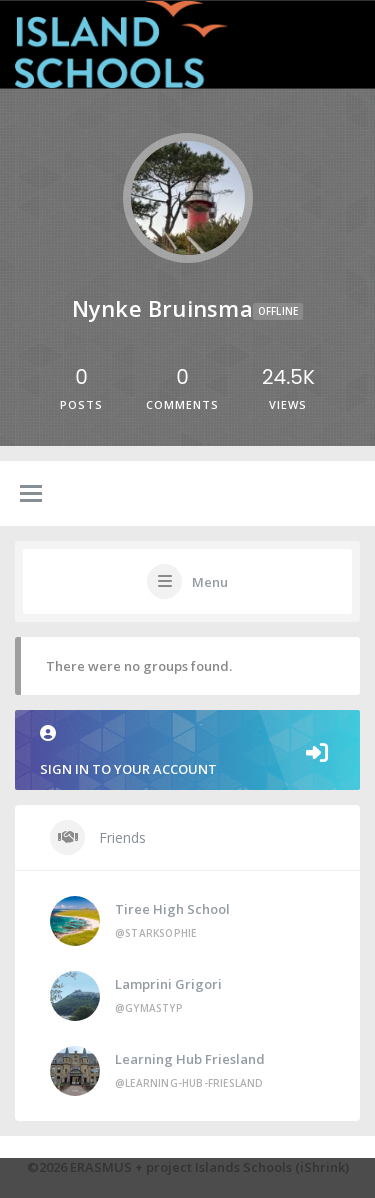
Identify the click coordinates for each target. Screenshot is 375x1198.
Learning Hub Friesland (190, 1059)
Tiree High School (172, 909)
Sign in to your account (187, 751)
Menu (210, 582)
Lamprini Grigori (168, 984)
